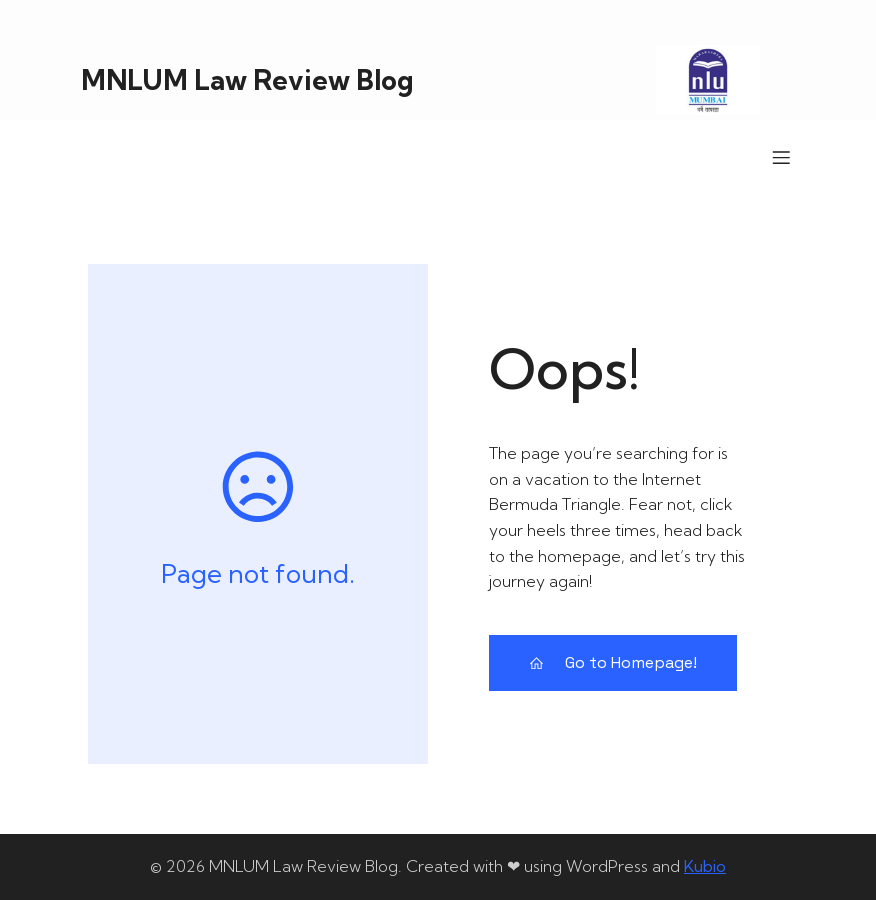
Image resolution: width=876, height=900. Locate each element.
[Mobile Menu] (781, 157)
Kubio (705, 866)
